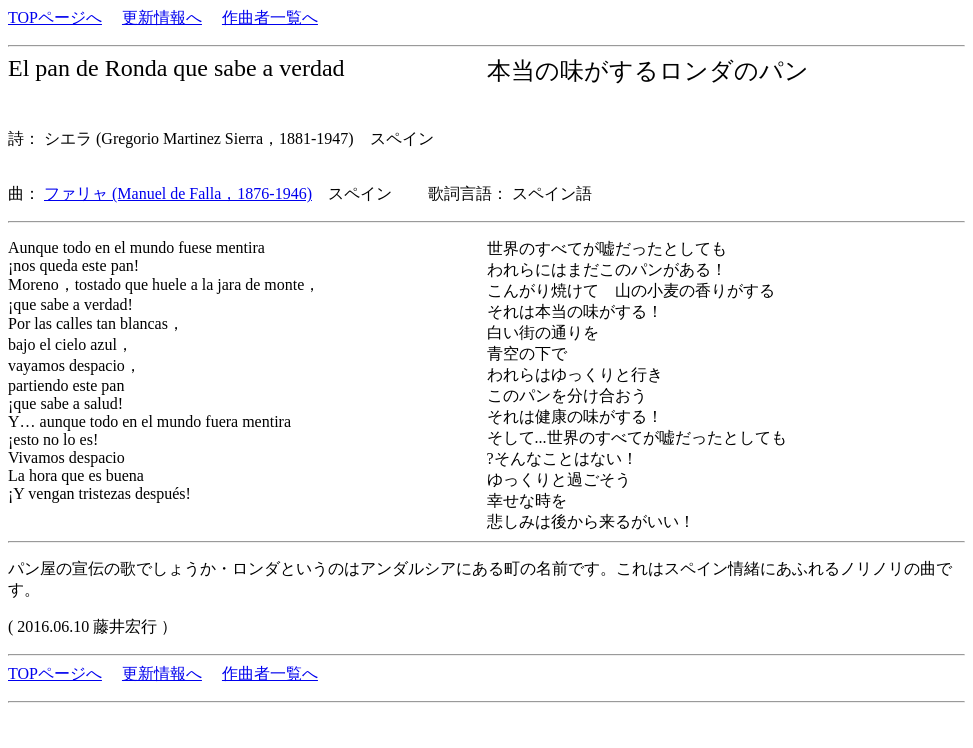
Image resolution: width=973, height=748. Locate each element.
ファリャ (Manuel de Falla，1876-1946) (178, 193)
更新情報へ (162, 17)
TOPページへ (55, 17)
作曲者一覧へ (270, 17)
